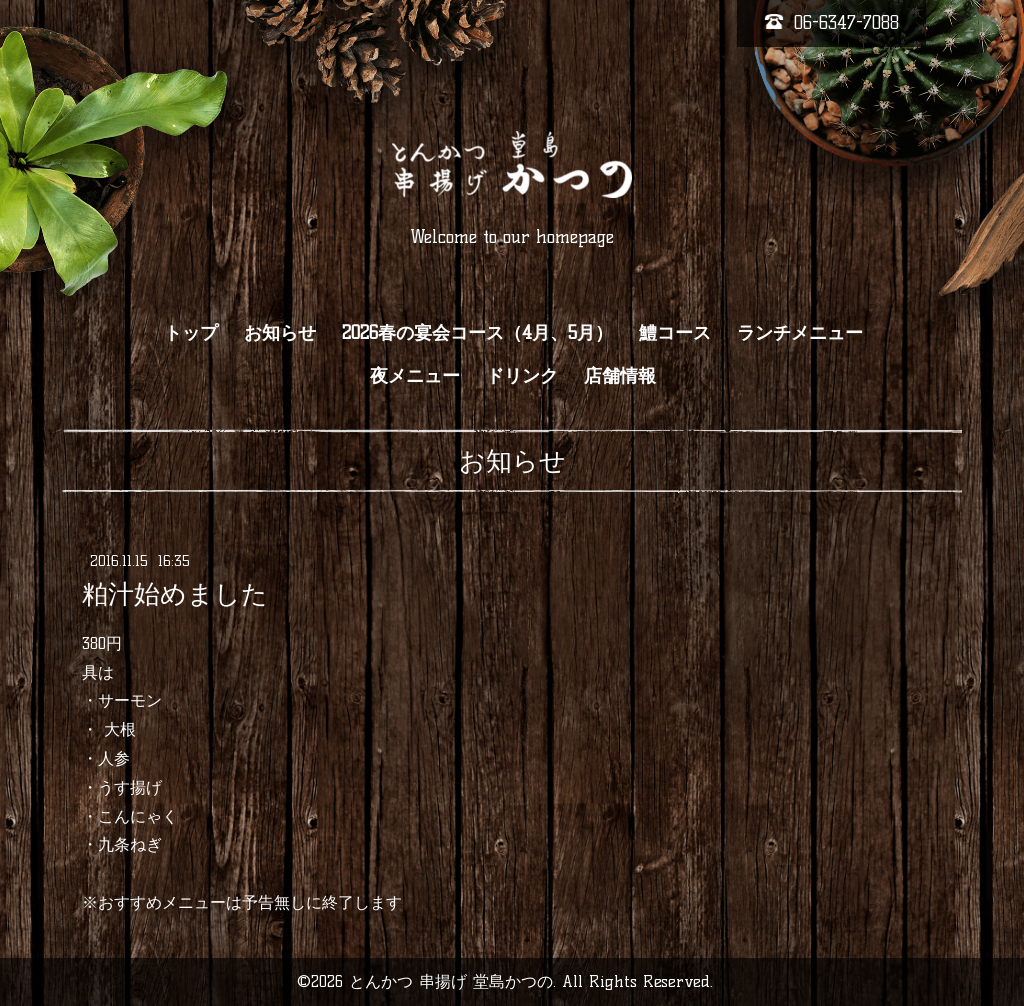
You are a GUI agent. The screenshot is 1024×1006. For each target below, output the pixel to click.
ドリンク (522, 376)
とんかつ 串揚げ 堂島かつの (451, 981)
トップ (191, 333)
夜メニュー (415, 376)
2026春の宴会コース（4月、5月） (477, 333)
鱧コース (675, 333)
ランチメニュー (800, 333)
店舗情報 (620, 376)
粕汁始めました (175, 594)
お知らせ (280, 333)
